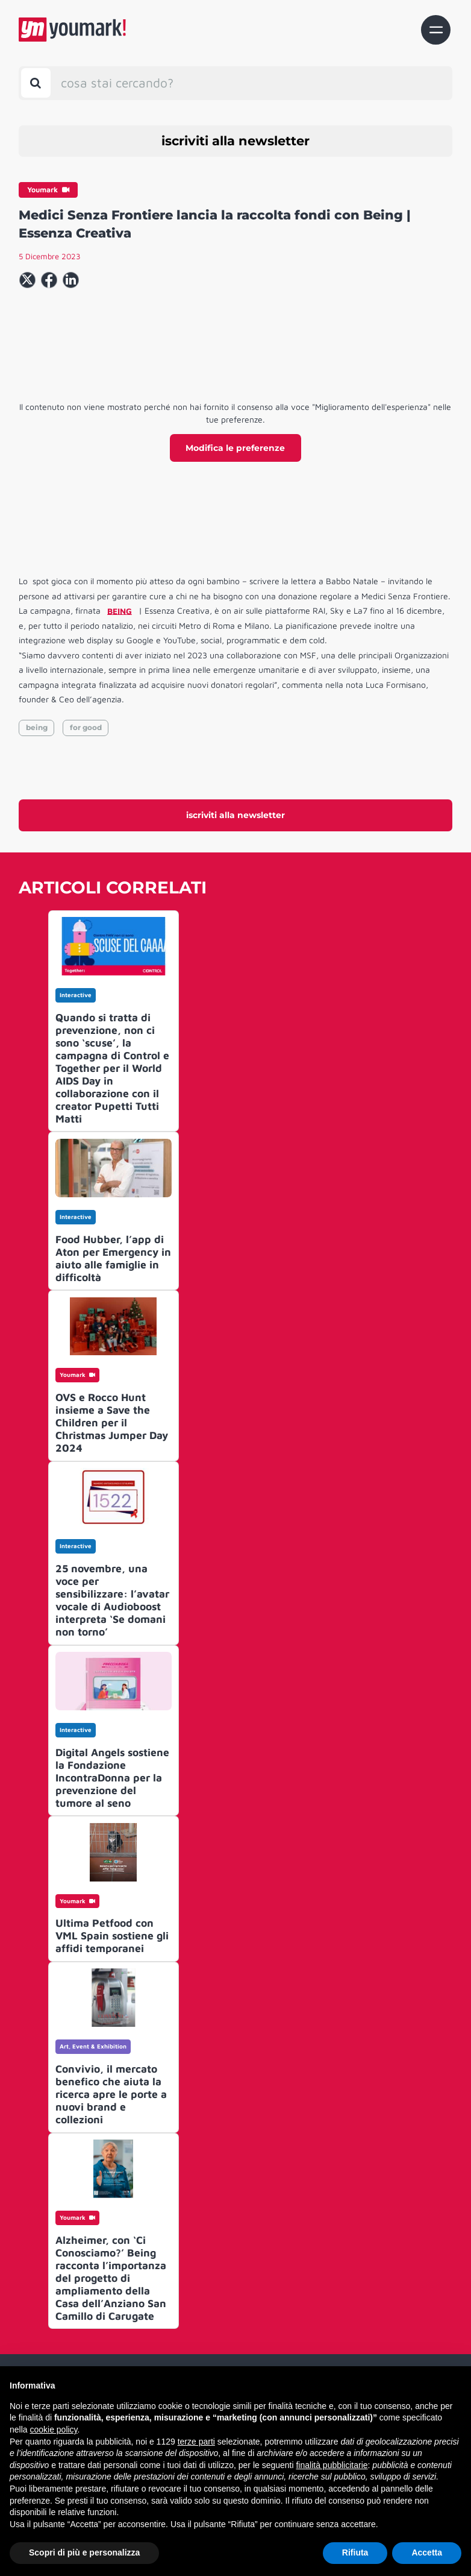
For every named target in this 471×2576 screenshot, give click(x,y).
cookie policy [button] (53, 2429)
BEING (119, 610)
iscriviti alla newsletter (235, 140)
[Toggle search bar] (36, 83)
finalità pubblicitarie (331, 2465)
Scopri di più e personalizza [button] (84, 2552)
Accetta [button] (426, 2552)
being (37, 727)
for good (86, 727)
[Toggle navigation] (436, 30)
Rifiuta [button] (355, 2552)
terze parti (196, 2441)
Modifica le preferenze (235, 447)
